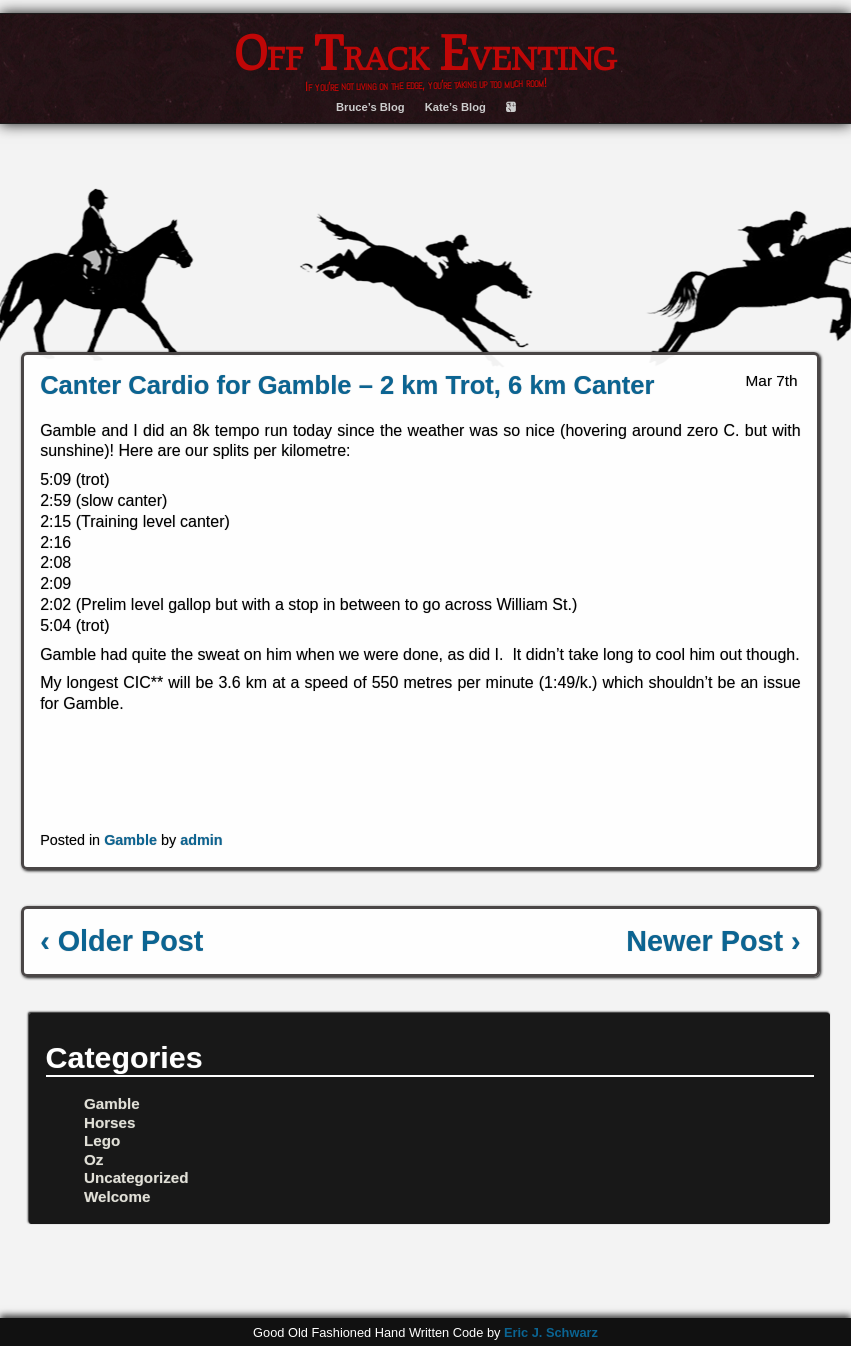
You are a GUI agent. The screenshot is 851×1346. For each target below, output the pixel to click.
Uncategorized (136, 1177)
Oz (93, 1159)
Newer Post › (713, 941)
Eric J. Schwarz (551, 1332)
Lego (102, 1140)
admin (201, 840)
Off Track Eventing (425, 52)
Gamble (130, 840)
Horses (110, 1122)
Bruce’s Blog (370, 107)
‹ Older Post (121, 941)
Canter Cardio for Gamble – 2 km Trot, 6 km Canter (347, 385)
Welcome (117, 1196)
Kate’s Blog (455, 107)
